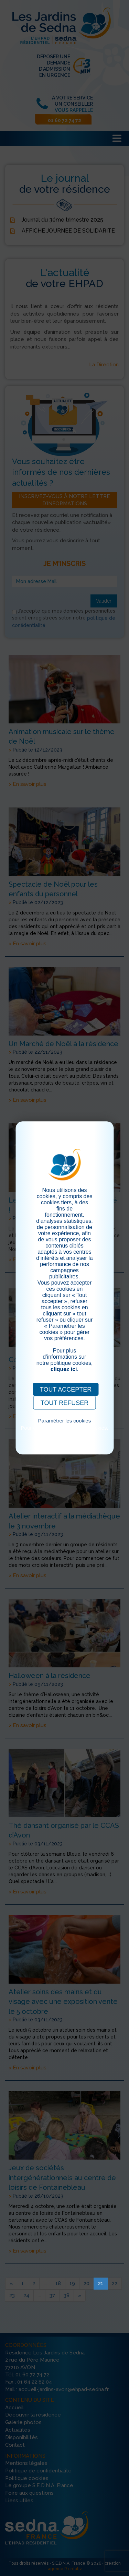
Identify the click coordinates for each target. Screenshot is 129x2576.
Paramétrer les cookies (64, 1420)
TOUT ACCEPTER (66, 1389)
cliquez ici (64, 1369)
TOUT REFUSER (64, 1402)
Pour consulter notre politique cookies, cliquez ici (64, 1431)
